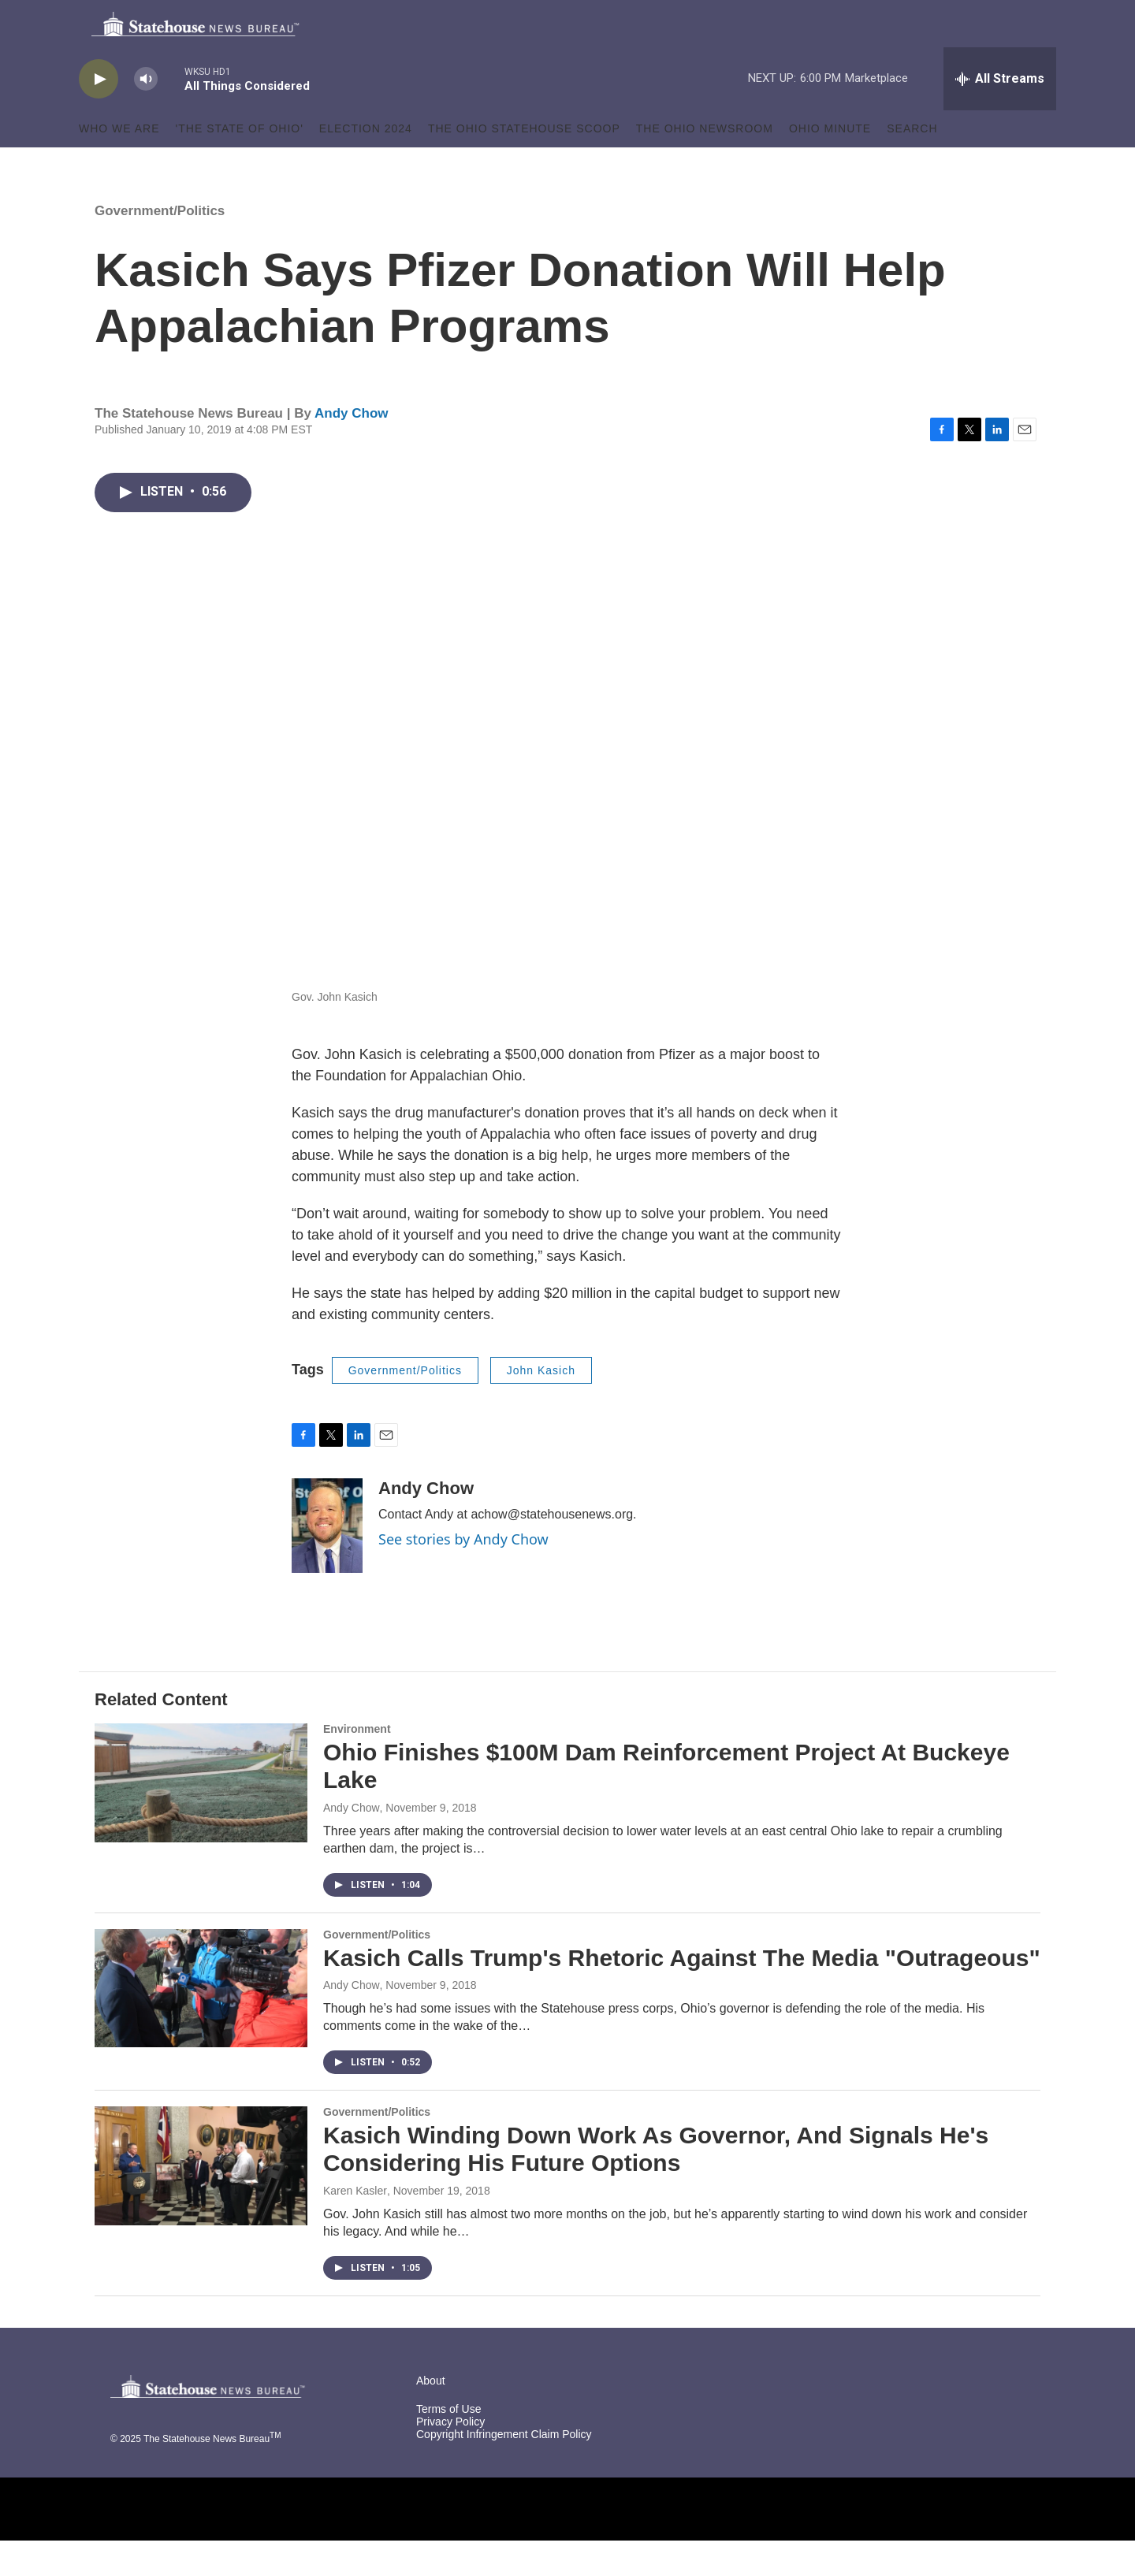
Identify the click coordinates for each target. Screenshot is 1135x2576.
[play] (98, 115)
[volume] (145, 114)
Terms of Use (448, 2445)
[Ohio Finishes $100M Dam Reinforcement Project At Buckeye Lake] (201, 1818)
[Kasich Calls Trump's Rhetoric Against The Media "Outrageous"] (201, 2024)
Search (912, 164)
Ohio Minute (830, 164)
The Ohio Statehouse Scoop (524, 164)
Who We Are (119, 164)
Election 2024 (365, 164)
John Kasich (541, 1406)
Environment (357, 1764)
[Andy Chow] (327, 1561)
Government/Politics (160, 246)
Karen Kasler (355, 2226)
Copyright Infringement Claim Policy (504, 2470)
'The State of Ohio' (239, 164)
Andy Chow (351, 448)
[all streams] (999, 114)
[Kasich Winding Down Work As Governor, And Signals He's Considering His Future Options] (201, 2201)
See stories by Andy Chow (463, 1574)
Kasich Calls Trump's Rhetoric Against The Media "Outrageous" (681, 1993)
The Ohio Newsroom (704, 164)
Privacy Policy (450, 2457)
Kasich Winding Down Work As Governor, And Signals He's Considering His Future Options (655, 2184)
